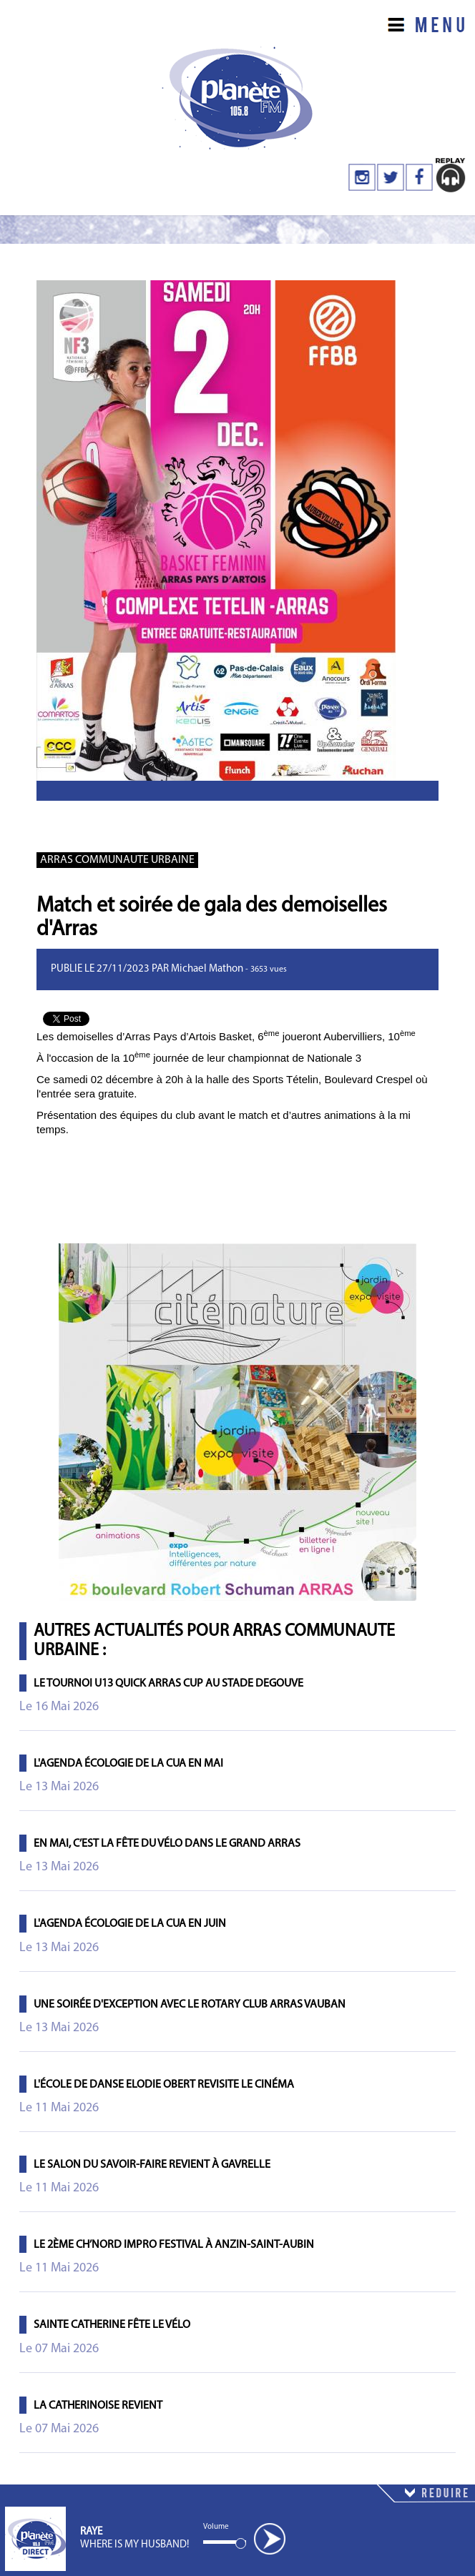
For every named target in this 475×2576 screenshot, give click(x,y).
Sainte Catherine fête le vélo (112, 2325)
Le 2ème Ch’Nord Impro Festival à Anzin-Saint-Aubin (174, 2245)
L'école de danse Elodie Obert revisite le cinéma (164, 2085)
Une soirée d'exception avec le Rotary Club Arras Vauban (190, 2004)
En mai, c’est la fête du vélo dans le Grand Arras (167, 1844)
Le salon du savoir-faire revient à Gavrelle (152, 2165)
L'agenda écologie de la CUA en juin (130, 1924)
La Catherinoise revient (98, 2406)
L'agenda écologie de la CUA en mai (128, 1764)
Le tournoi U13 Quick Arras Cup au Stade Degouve (168, 1683)
